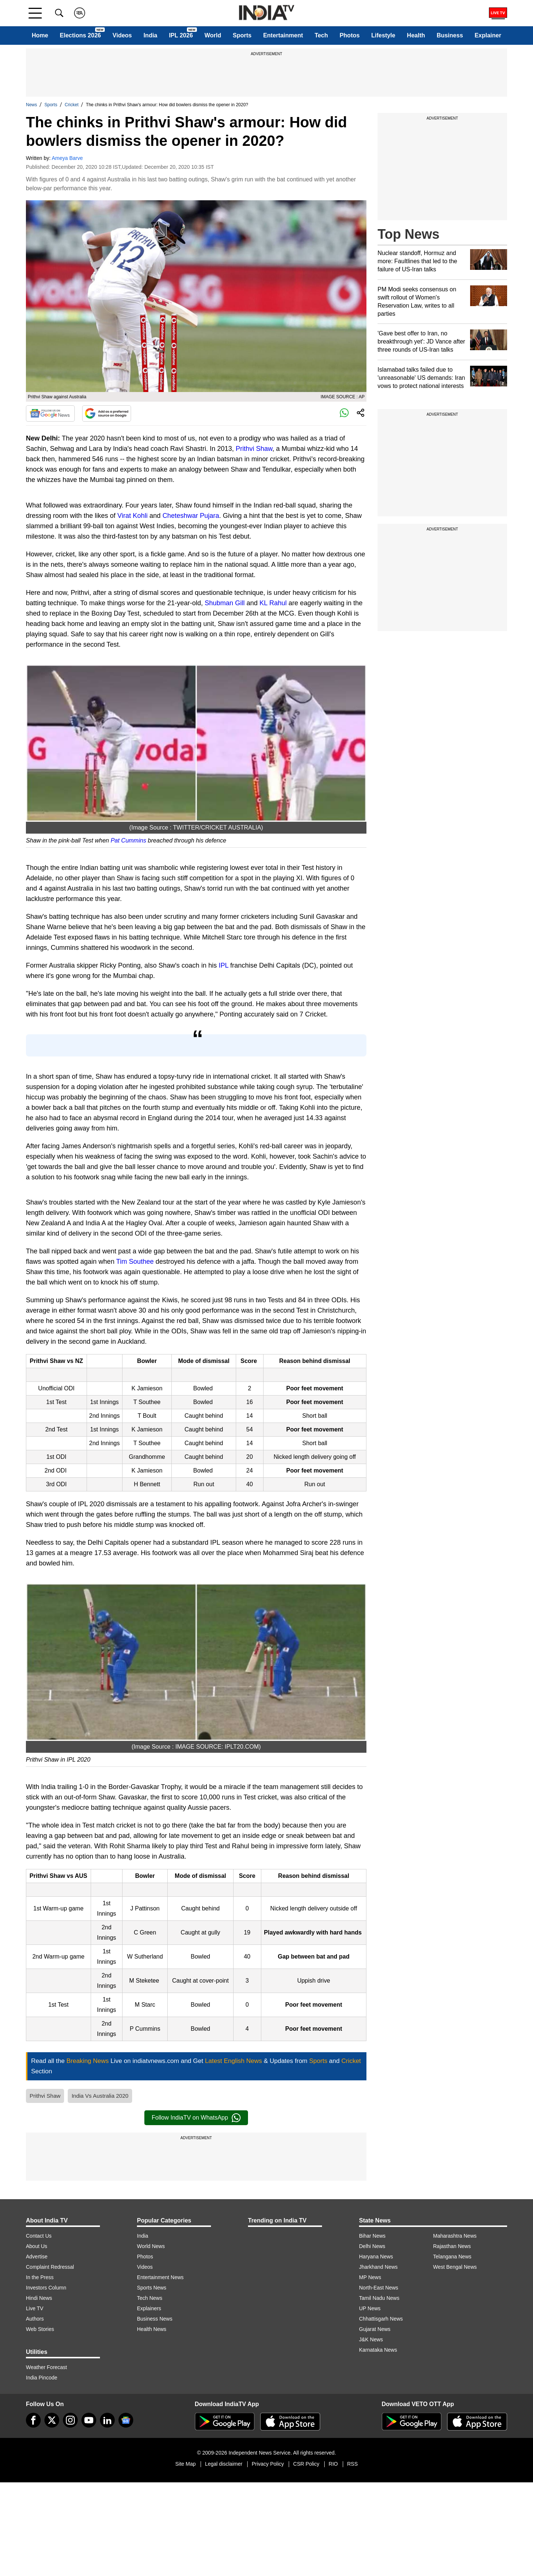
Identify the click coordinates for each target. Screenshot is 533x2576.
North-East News (378, 2288)
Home (40, 35)
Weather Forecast (46, 2367)
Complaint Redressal (50, 2267)
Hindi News (39, 2298)
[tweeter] (51, 2420)
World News (151, 2246)
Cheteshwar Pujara (190, 515)
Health (416, 35)
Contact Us (38, 2236)
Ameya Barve (67, 158)
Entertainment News (160, 2277)
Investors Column (46, 2288)
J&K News (371, 2339)
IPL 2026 (181, 35)
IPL (223, 965)
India (150, 35)
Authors (35, 2319)
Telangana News (452, 2257)
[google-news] (125, 2420)
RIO (333, 2464)
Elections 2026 (80, 35)
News (31, 104)
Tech (321, 35)
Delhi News (372, 2246)
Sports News (151, 2288)
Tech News (149, 2298)
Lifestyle (383, 35)
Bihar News (372, 2236)
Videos (122, 35)
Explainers (149, 2308)
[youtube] (88, 2420)
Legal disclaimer (223, 2464)
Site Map (185, 2464)
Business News (154, 2319)
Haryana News (376, 2257)
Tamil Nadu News (379, 2298)
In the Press (40, 2277)
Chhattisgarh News (381, 2319)
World (212, 35)
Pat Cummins (128, 840)
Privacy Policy (268, 2464)
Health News (151, 2329)
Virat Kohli (132, 515)
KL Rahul (272, 603)
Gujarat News (374, 2329)
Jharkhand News (378, 2267)
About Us (36, 2246)
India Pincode (41, 2378)
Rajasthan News (452, 2246)
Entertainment (283, 35)
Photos (349, 35)
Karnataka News (378, 2350)
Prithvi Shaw (254, 448)
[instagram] (70, 2420)
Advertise (36, 2257)
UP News (370, 2308)
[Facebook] (33, 2420)
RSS (352, 2464)
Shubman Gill (225, 603)
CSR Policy (306, 2464)
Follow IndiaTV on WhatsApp (196, 2117)
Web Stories (40, 2329)
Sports (242, 35)
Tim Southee (135, 1261)
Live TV (34, 2308)
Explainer (488, 35)
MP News (370, 2277)
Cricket (71, 104)
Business (450, 35)
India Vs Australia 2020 (99, 2096)
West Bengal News (455, 2267)
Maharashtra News (455, 2236)
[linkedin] (107, 2420)
